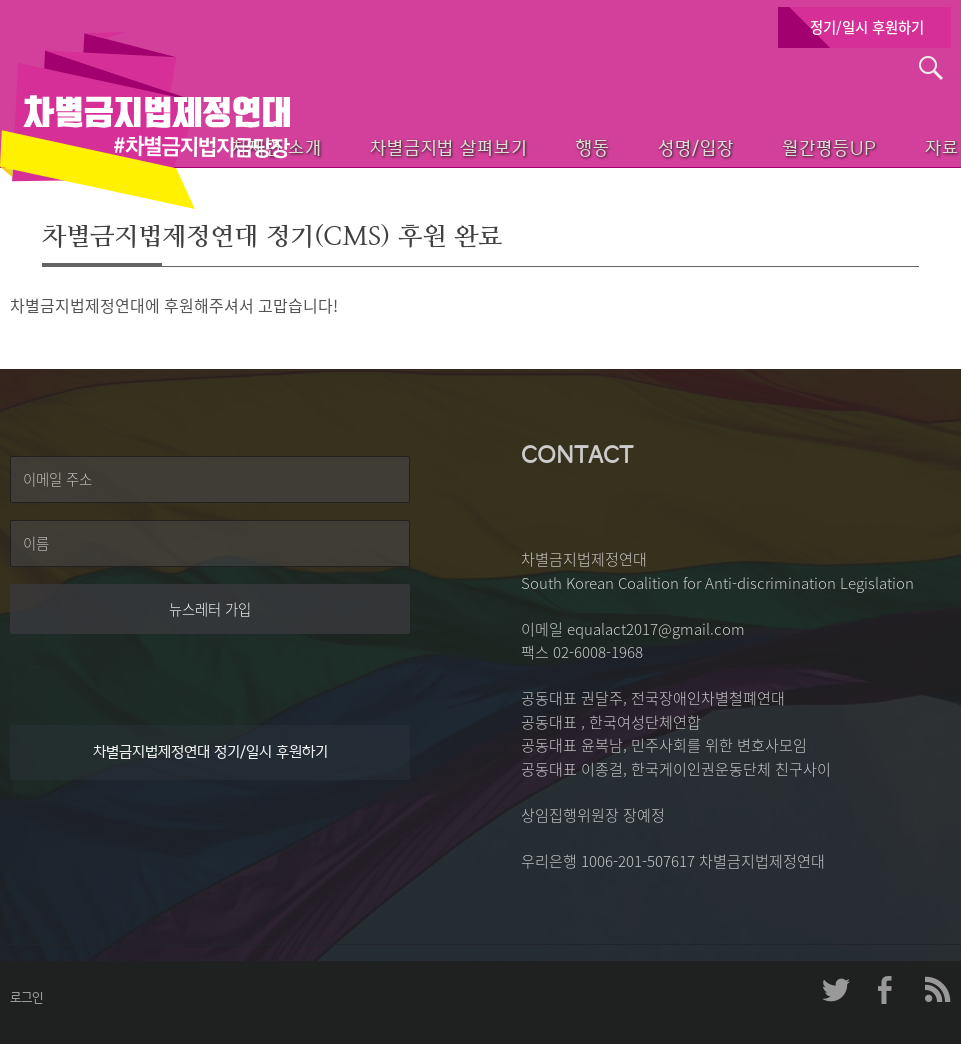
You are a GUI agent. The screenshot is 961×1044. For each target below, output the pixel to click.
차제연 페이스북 (886, 990)
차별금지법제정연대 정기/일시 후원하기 (210, 752)
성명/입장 (644, 145)
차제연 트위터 (836, 990)
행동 (529, 145)
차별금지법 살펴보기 (374, 145)
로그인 (26, 997)
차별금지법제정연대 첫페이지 (145, 120)
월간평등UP (788, 145)
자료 (913, 145)
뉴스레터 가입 (210, 609)
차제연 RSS (936, 990)
